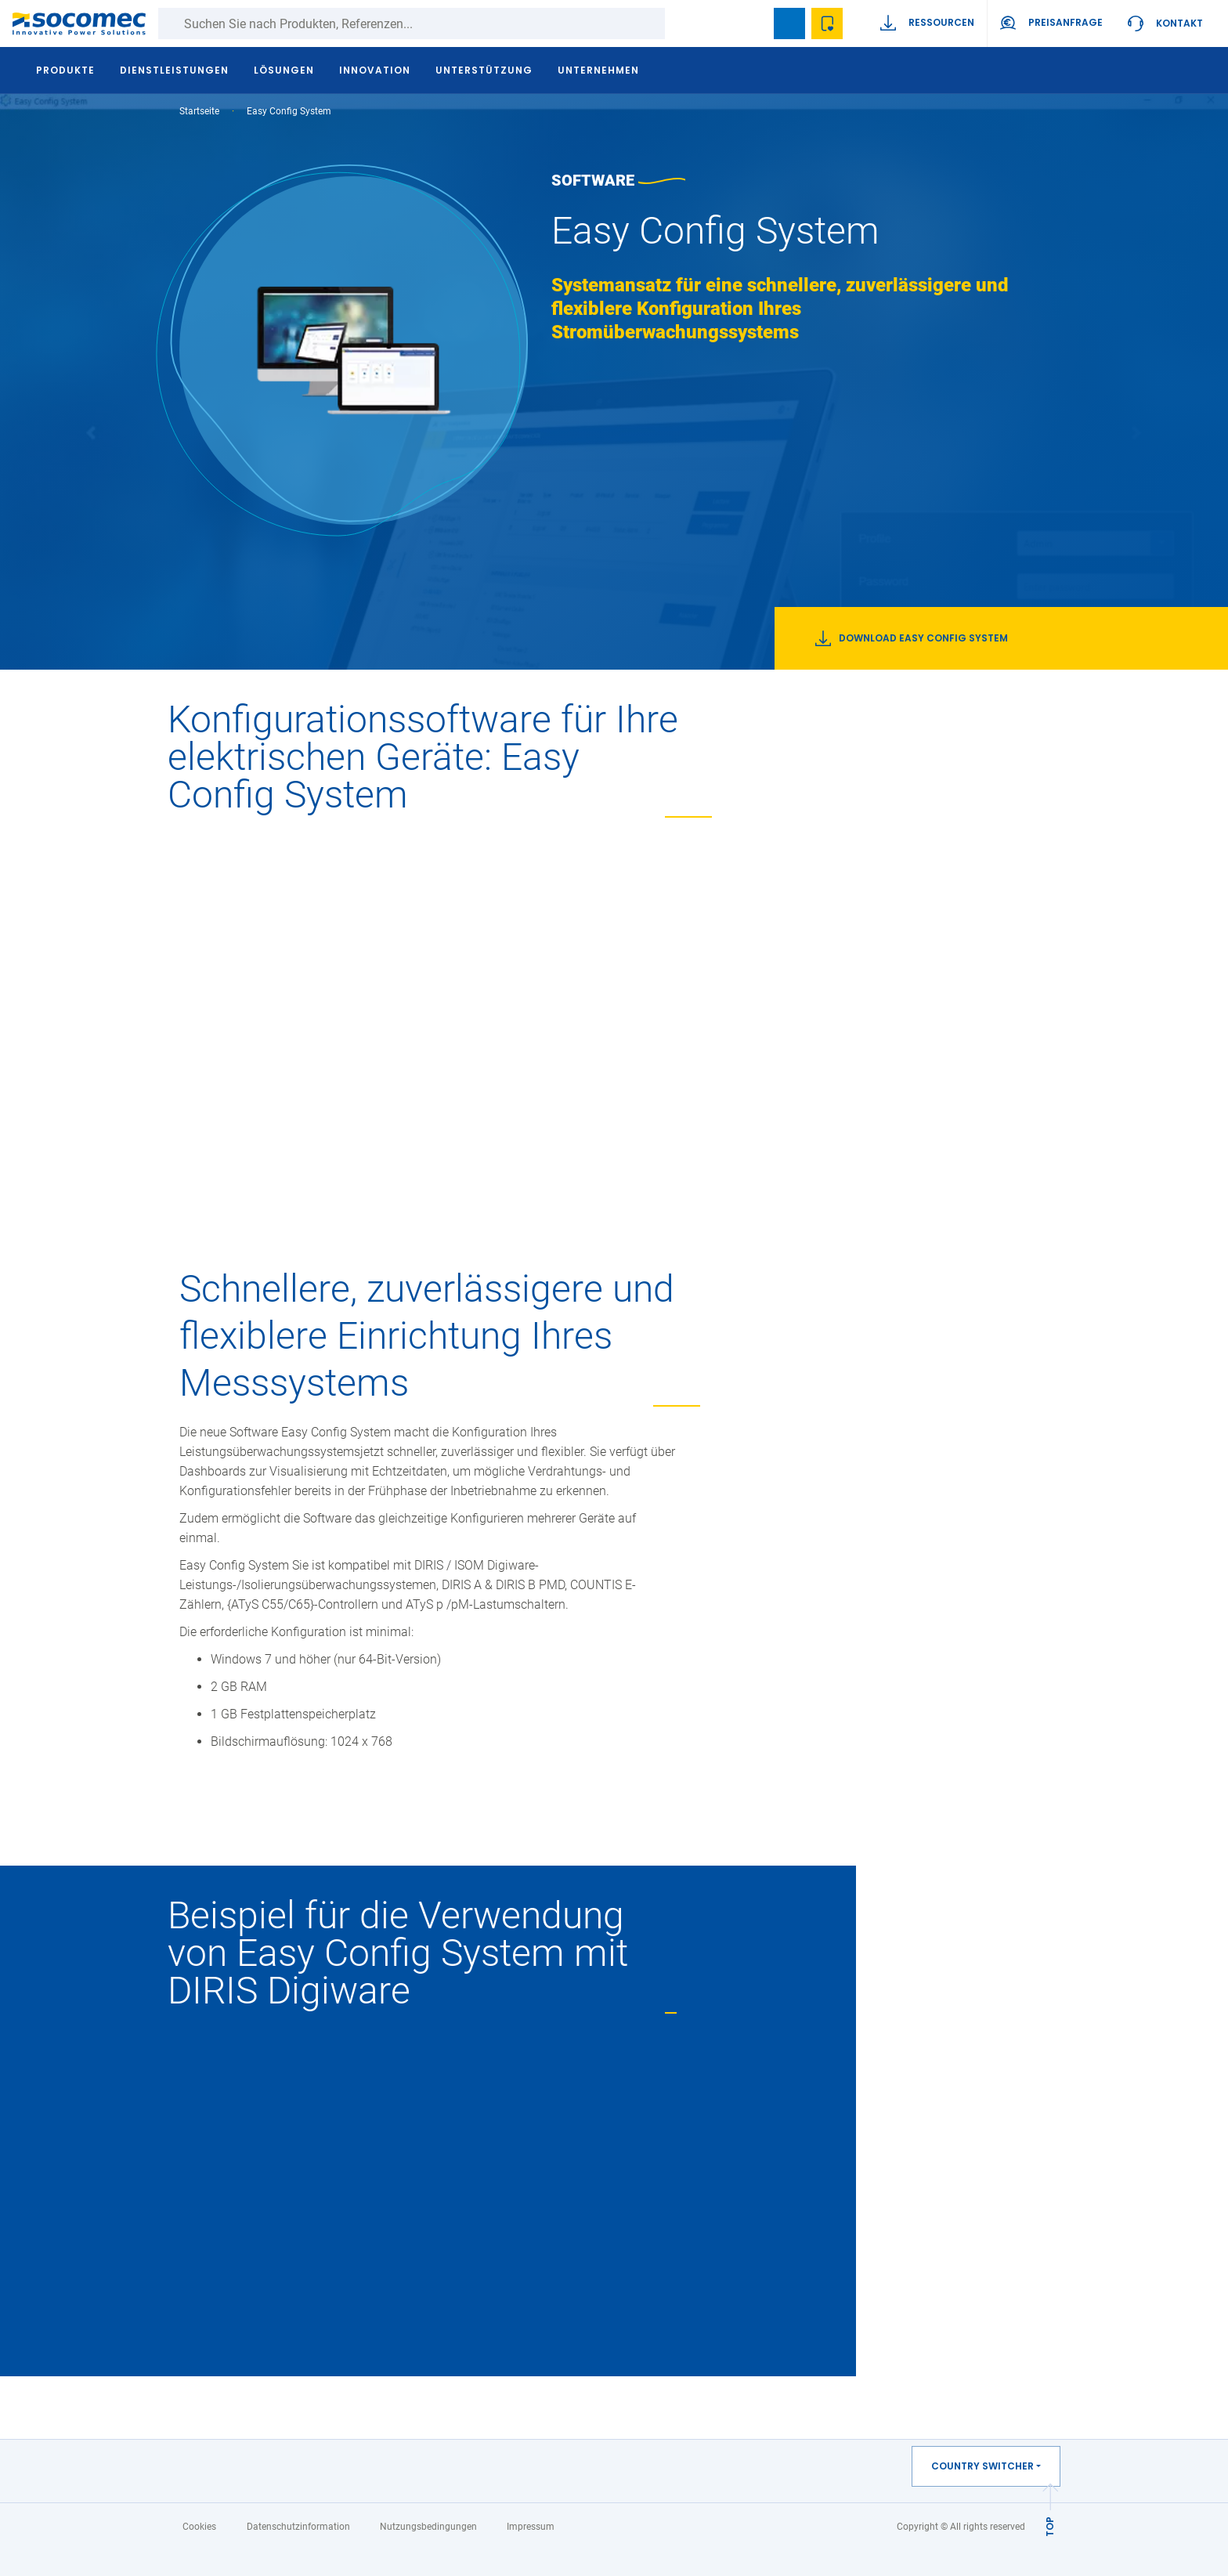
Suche (680, 23)
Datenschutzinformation (298, 2526)
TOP (1049, 2526)
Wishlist (827, 23)
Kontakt (1179, 23)
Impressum (530, 2526)
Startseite (199, 111)
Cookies (199, 2526)
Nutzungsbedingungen (428, 2526)
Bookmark (789, 23)
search (752, 23)
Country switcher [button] (982, 2466)
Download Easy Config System (911, 638)
